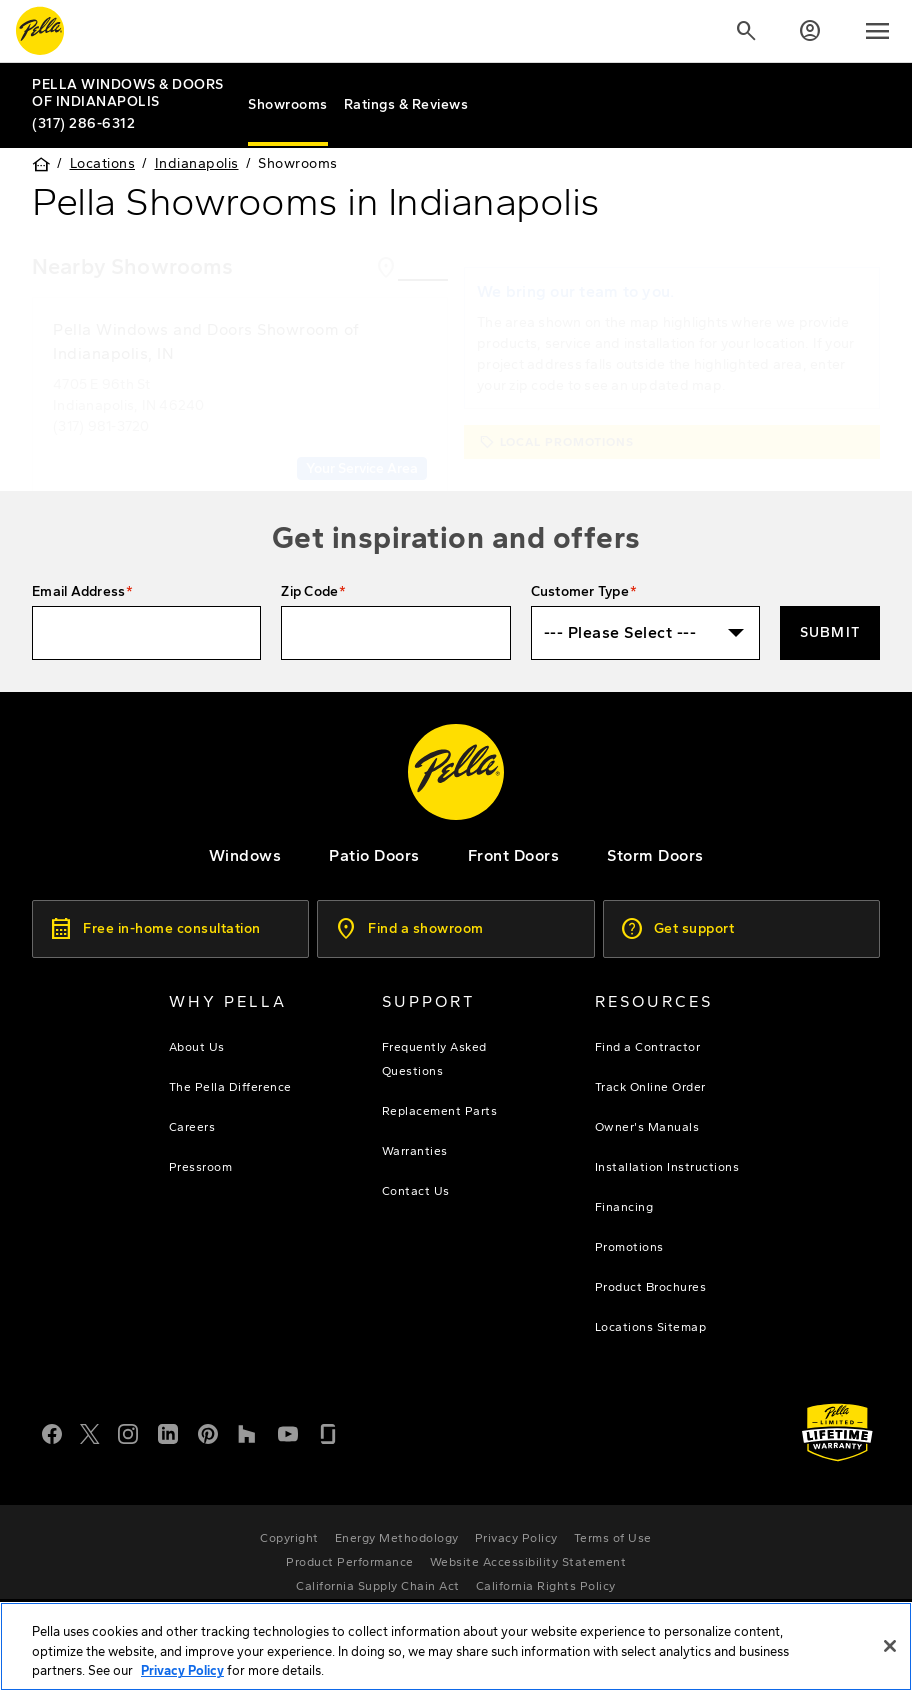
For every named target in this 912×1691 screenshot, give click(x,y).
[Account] (810, 31)
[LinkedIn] (168, 1429)
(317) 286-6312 (83, 122)
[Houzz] (248, 1429)
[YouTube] (288, 1429)
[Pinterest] (208, 1429)
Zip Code (309, 587)
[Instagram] (128, 1429)
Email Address (78, 587)
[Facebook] (52, 1429)
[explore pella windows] (245, 851)
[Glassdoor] (328, 1429)
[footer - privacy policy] (516, 1534)
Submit (830, 628)
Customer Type (580, 587)
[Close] (890, 1646)
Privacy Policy (182, 1670)
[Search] (746, 31)
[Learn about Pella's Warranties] (837, 1428)
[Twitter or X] (90, 1429)
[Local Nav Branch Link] (132, 92)
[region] (456, 1646)
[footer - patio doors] (374, 851)
